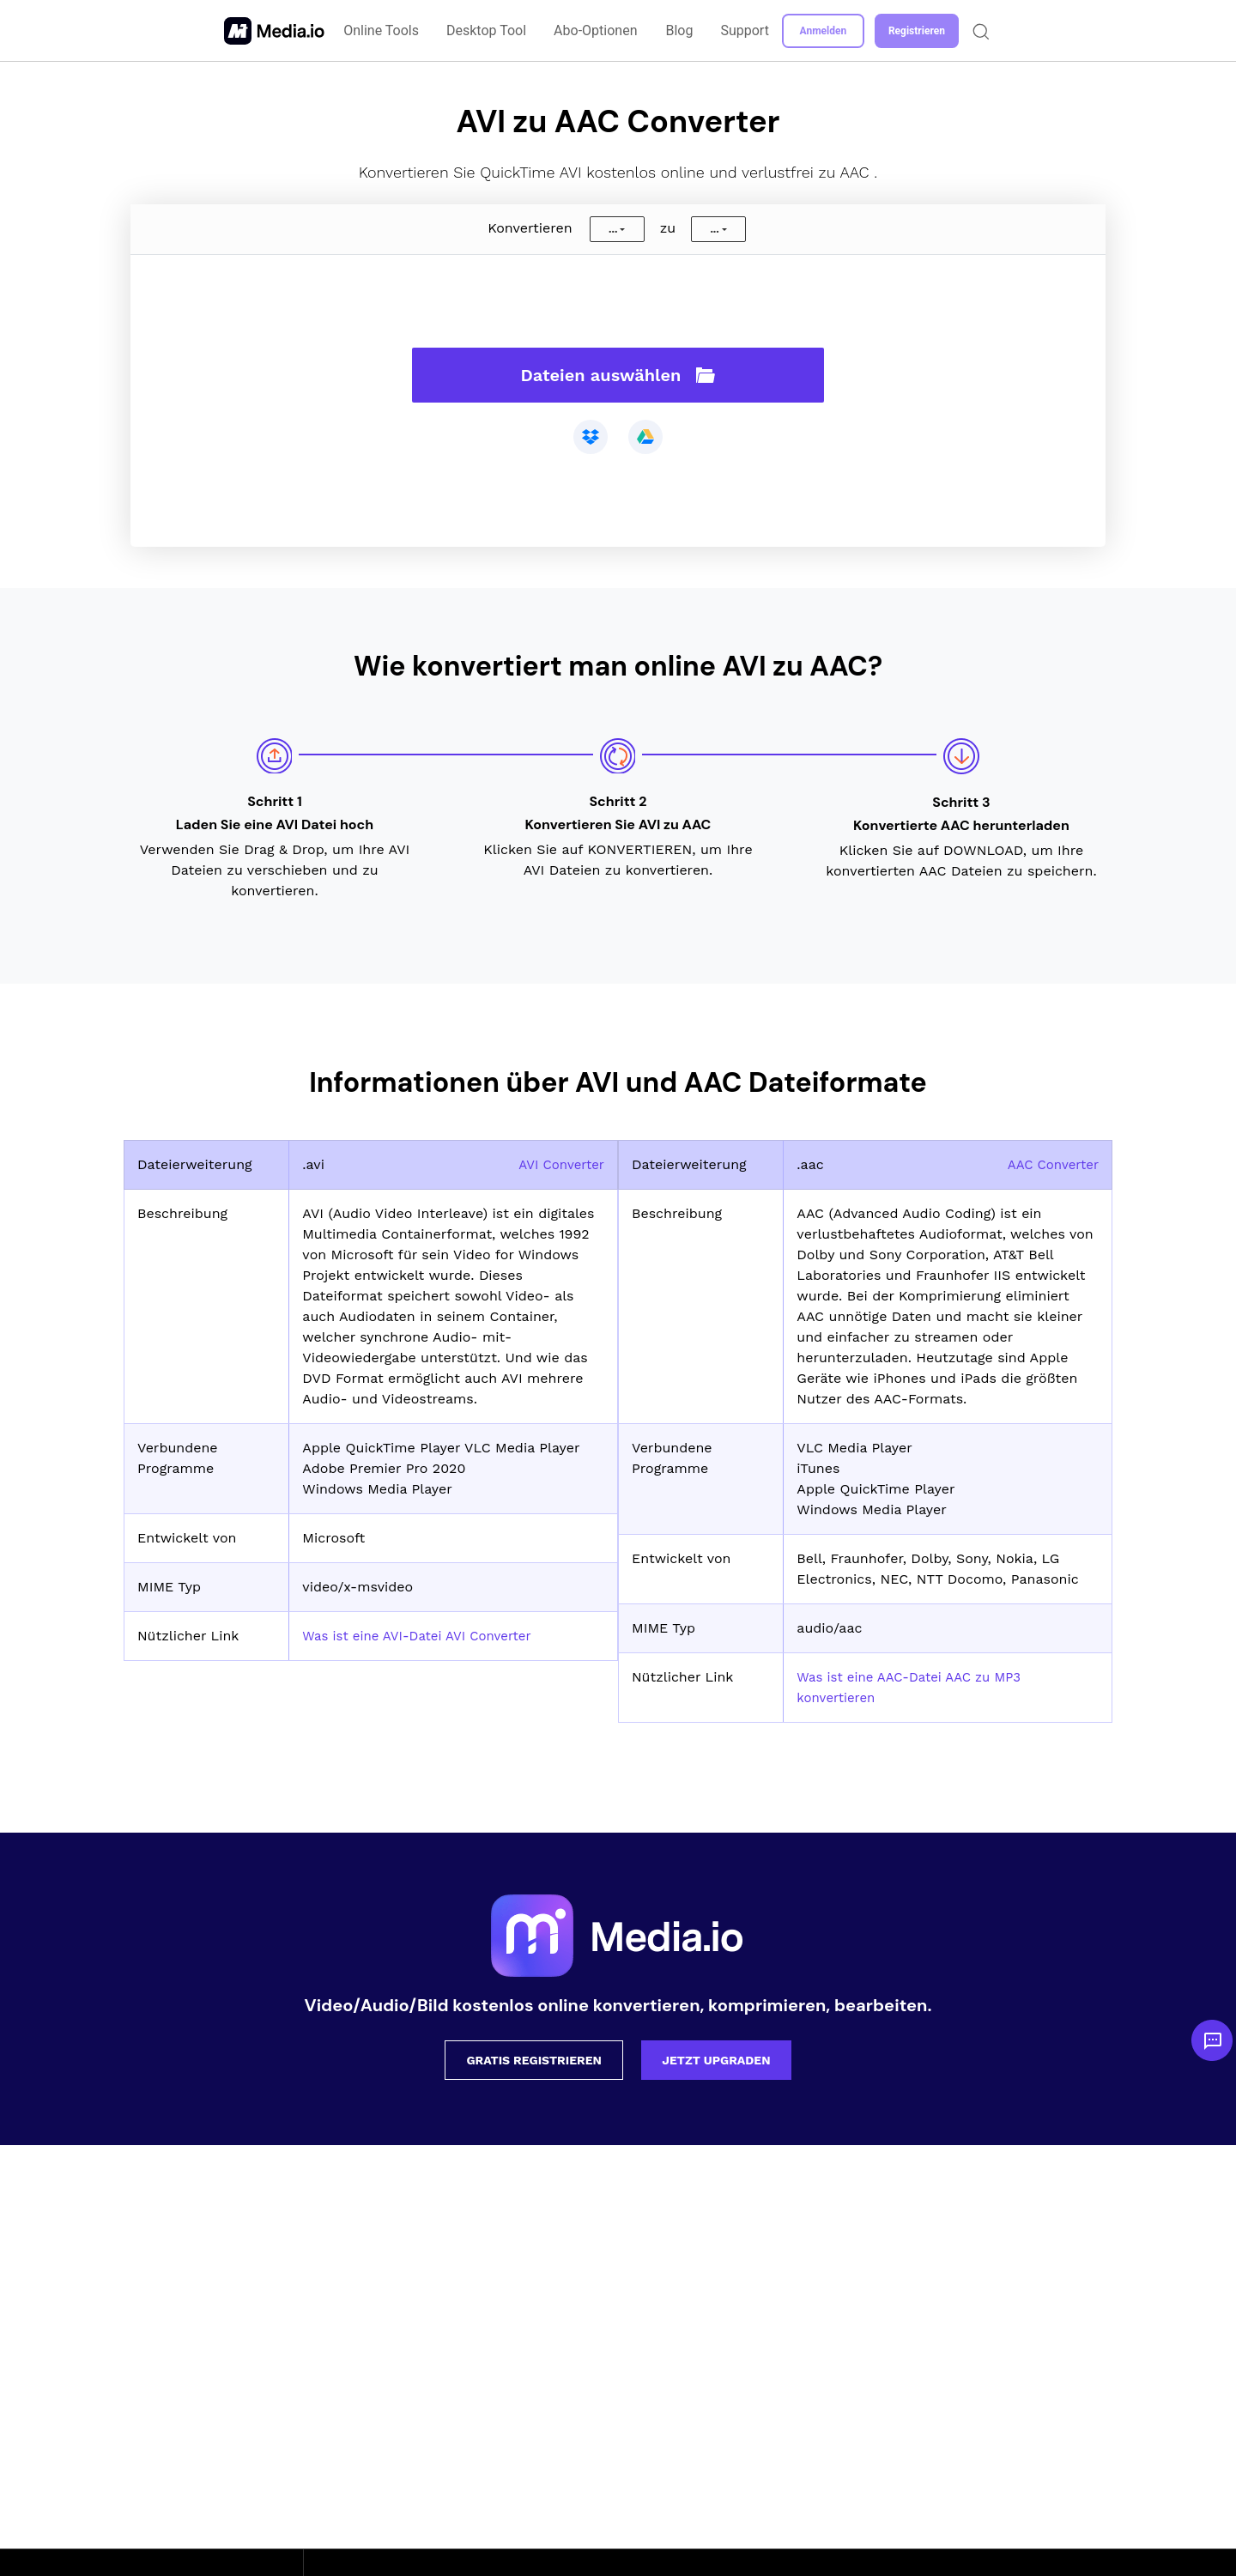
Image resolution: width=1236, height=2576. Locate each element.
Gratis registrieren (533, 2060)
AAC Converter (1050, 1164)
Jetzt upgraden (716, 2060)
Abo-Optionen (597, 30)
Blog (680, 30)
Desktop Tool (487, 30)
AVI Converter (558, 1164)
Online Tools (383, 30)
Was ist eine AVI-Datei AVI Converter (424, 1635)
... (613, 229)
